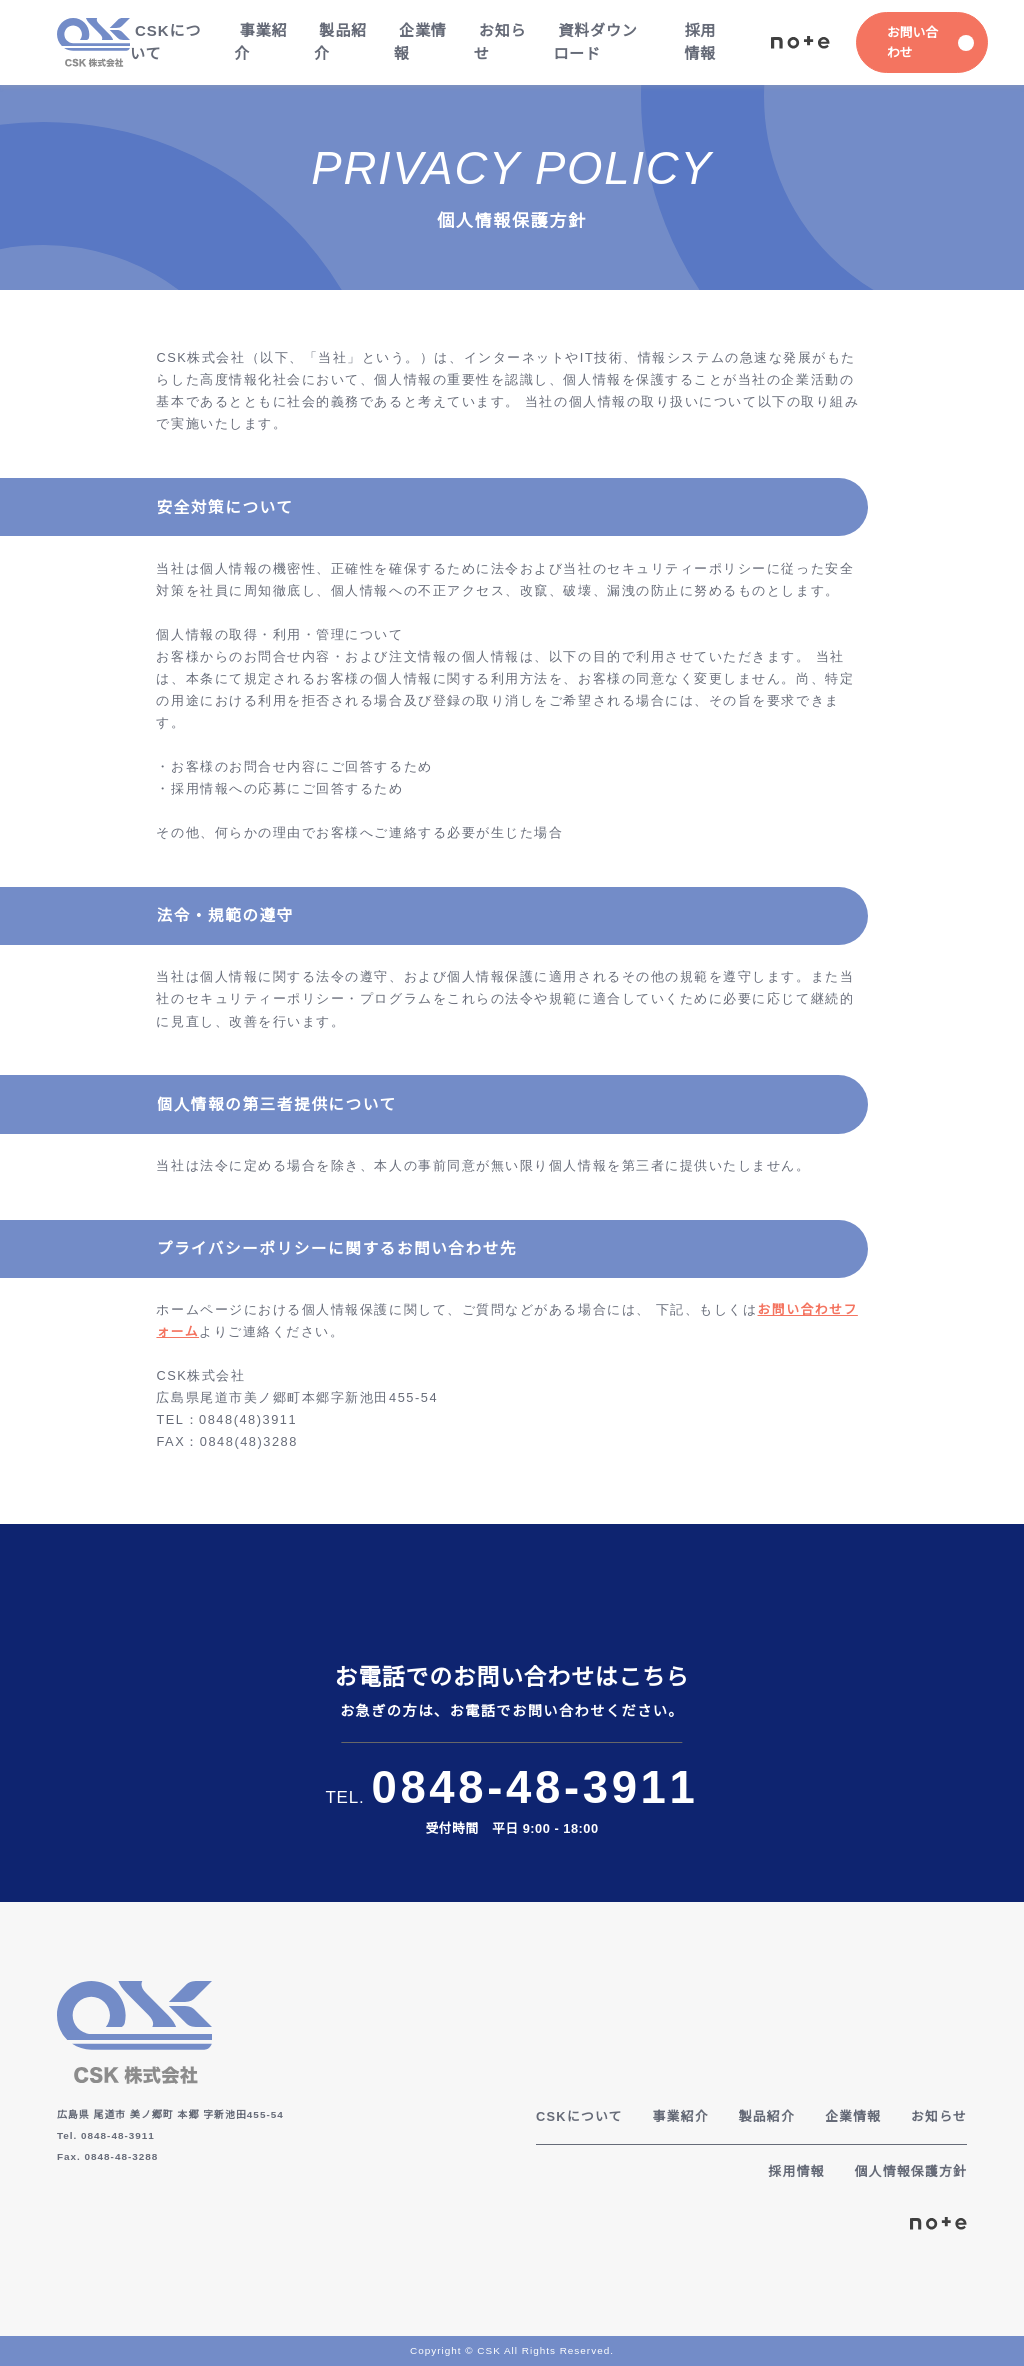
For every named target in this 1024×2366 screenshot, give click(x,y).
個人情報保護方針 (910, 2171)
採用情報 (699, 42)
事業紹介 (259, 42)
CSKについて (164, 42)
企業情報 (419, 42)
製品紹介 (339, 42)
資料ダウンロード (594, 42)
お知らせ (498, 42)
